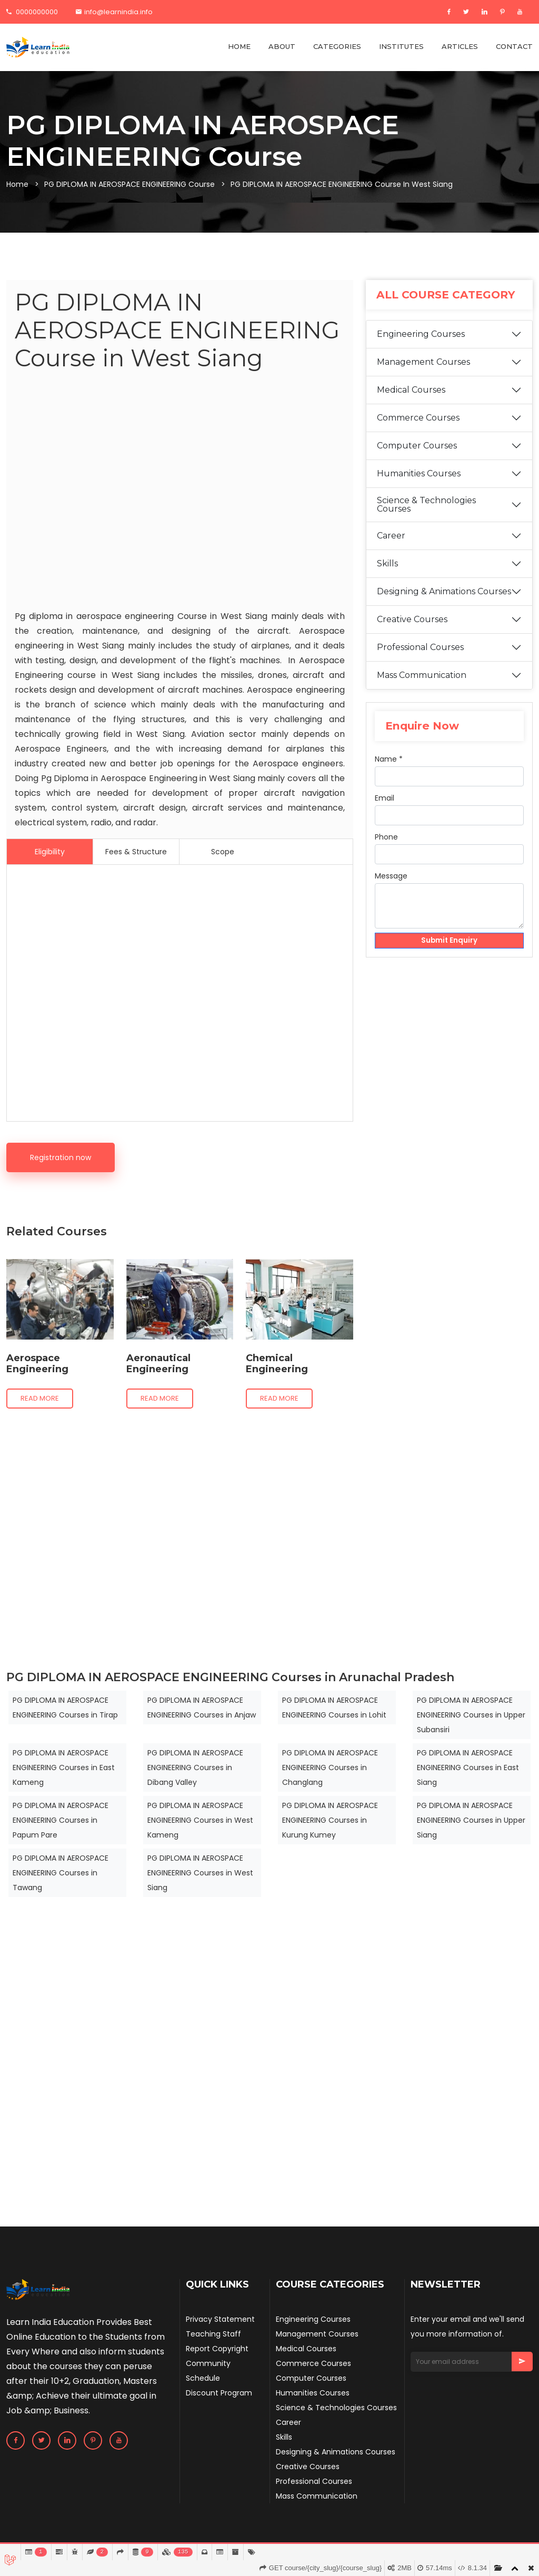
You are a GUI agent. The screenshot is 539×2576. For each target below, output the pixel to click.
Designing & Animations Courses (444, 606)
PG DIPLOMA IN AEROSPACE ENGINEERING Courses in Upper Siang (471, 1820)
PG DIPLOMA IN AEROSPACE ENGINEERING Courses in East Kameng (64, 1768)
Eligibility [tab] (50, 851)
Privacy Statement (220, 2319)
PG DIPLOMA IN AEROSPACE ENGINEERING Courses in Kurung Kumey (330, 1820)
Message (391, 889)
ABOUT (281, 46)
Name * (389, 772)
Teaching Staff (213, 2334)
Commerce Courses (418, 432)
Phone (386, 850)
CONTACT (514, 46)
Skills (387, 578)
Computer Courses (417, 460)
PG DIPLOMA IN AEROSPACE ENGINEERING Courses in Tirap (65, 1707)
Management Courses (423, 376)
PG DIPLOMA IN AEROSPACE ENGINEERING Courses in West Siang (200, 1873)
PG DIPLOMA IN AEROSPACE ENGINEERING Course (129, 184)
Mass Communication (421, 689)
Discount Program (219, 2393)
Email (384, 811)
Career (391, 550)
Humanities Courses (419, 488)
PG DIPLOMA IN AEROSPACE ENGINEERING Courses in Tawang (60, 1873)
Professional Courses (420, 661)
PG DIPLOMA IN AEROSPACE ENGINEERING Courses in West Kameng (200, 1820)
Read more (40, 1398)
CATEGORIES (337, 46)
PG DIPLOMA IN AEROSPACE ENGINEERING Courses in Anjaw (201, 1707)
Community (208, 2363)
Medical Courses (411, 404)
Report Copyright (217, 2348)
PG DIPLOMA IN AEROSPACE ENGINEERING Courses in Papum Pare (60, 1820)
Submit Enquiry (449, 955)
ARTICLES (460, 46)
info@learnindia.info (114, 12)
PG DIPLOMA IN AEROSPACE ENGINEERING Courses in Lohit (334, 1707)
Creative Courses (412, 633)
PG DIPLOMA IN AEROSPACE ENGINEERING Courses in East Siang (468, 1768)
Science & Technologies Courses (426, 519)
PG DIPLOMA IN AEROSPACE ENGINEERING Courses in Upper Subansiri (471, 1715)
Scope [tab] (222, 851)
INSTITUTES (401, 46)
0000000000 (32, 12)
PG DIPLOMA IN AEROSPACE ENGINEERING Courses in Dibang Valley (195, 1768)
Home (17, 184)
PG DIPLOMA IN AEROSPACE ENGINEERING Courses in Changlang (330, 1768)
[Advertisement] (180, 492)
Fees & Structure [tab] (136, 851)
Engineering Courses (421, 348)
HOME (239, 46)
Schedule (203, 2378)
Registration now (60, 1157)
